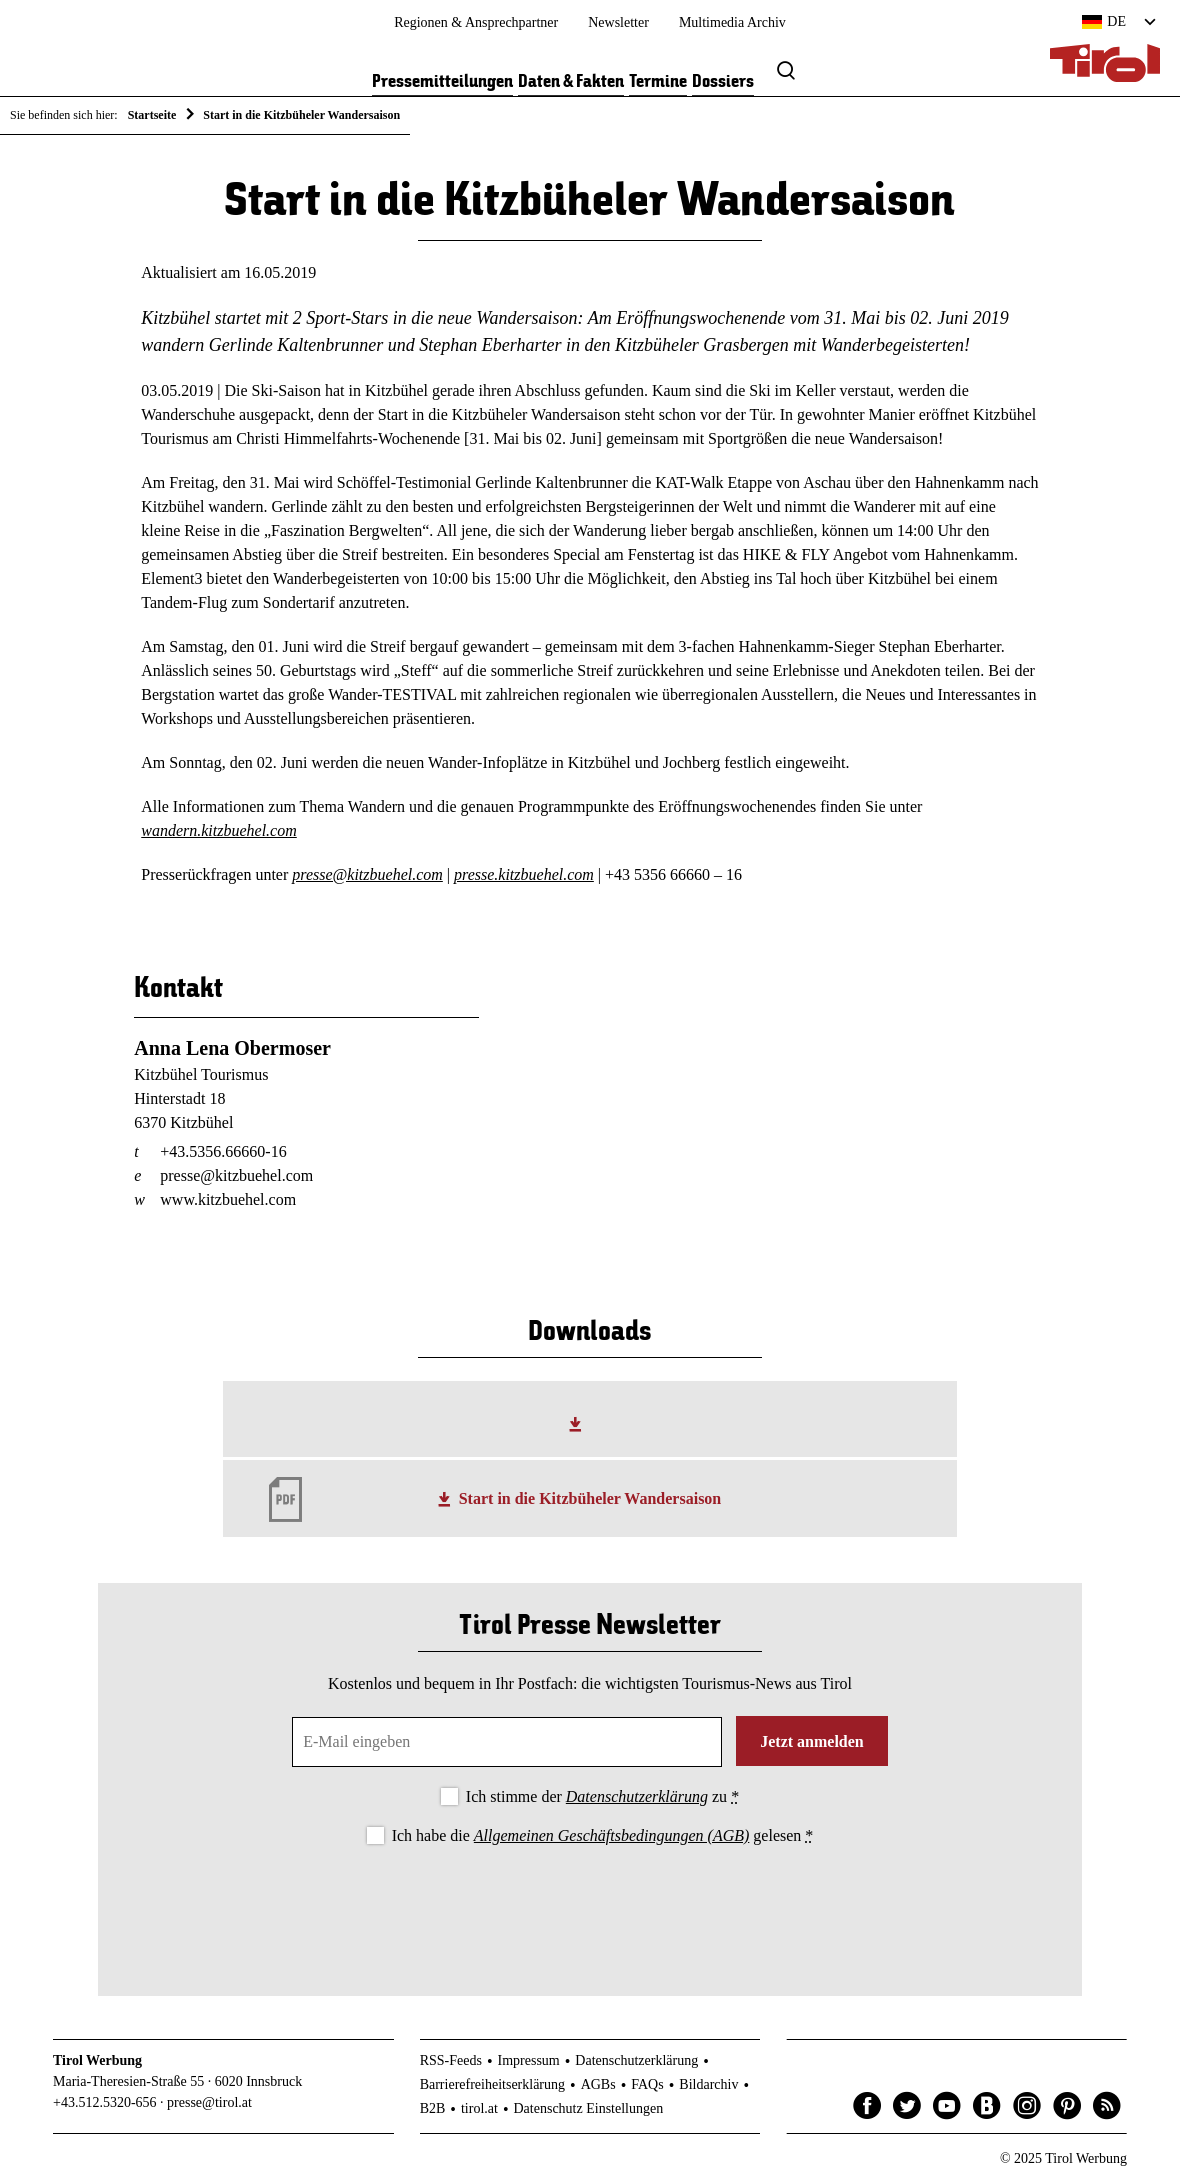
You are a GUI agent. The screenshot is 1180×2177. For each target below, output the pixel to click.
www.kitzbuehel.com (228, 1199)
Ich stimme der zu (602, 1796)
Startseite (152, 115)
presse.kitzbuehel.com (524, 874)
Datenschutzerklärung (637, 1796)
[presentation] (590, 1904)
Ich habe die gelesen (603, 1835)
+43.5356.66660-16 (223, 1151)
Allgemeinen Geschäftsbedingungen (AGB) (611, 1835)
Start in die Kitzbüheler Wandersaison (590, 1498)
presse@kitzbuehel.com (367, 874)
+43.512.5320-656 (105, 2102)
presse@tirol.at (209, 2102)
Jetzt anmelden (812, 1741)
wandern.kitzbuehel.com (219, 830)
